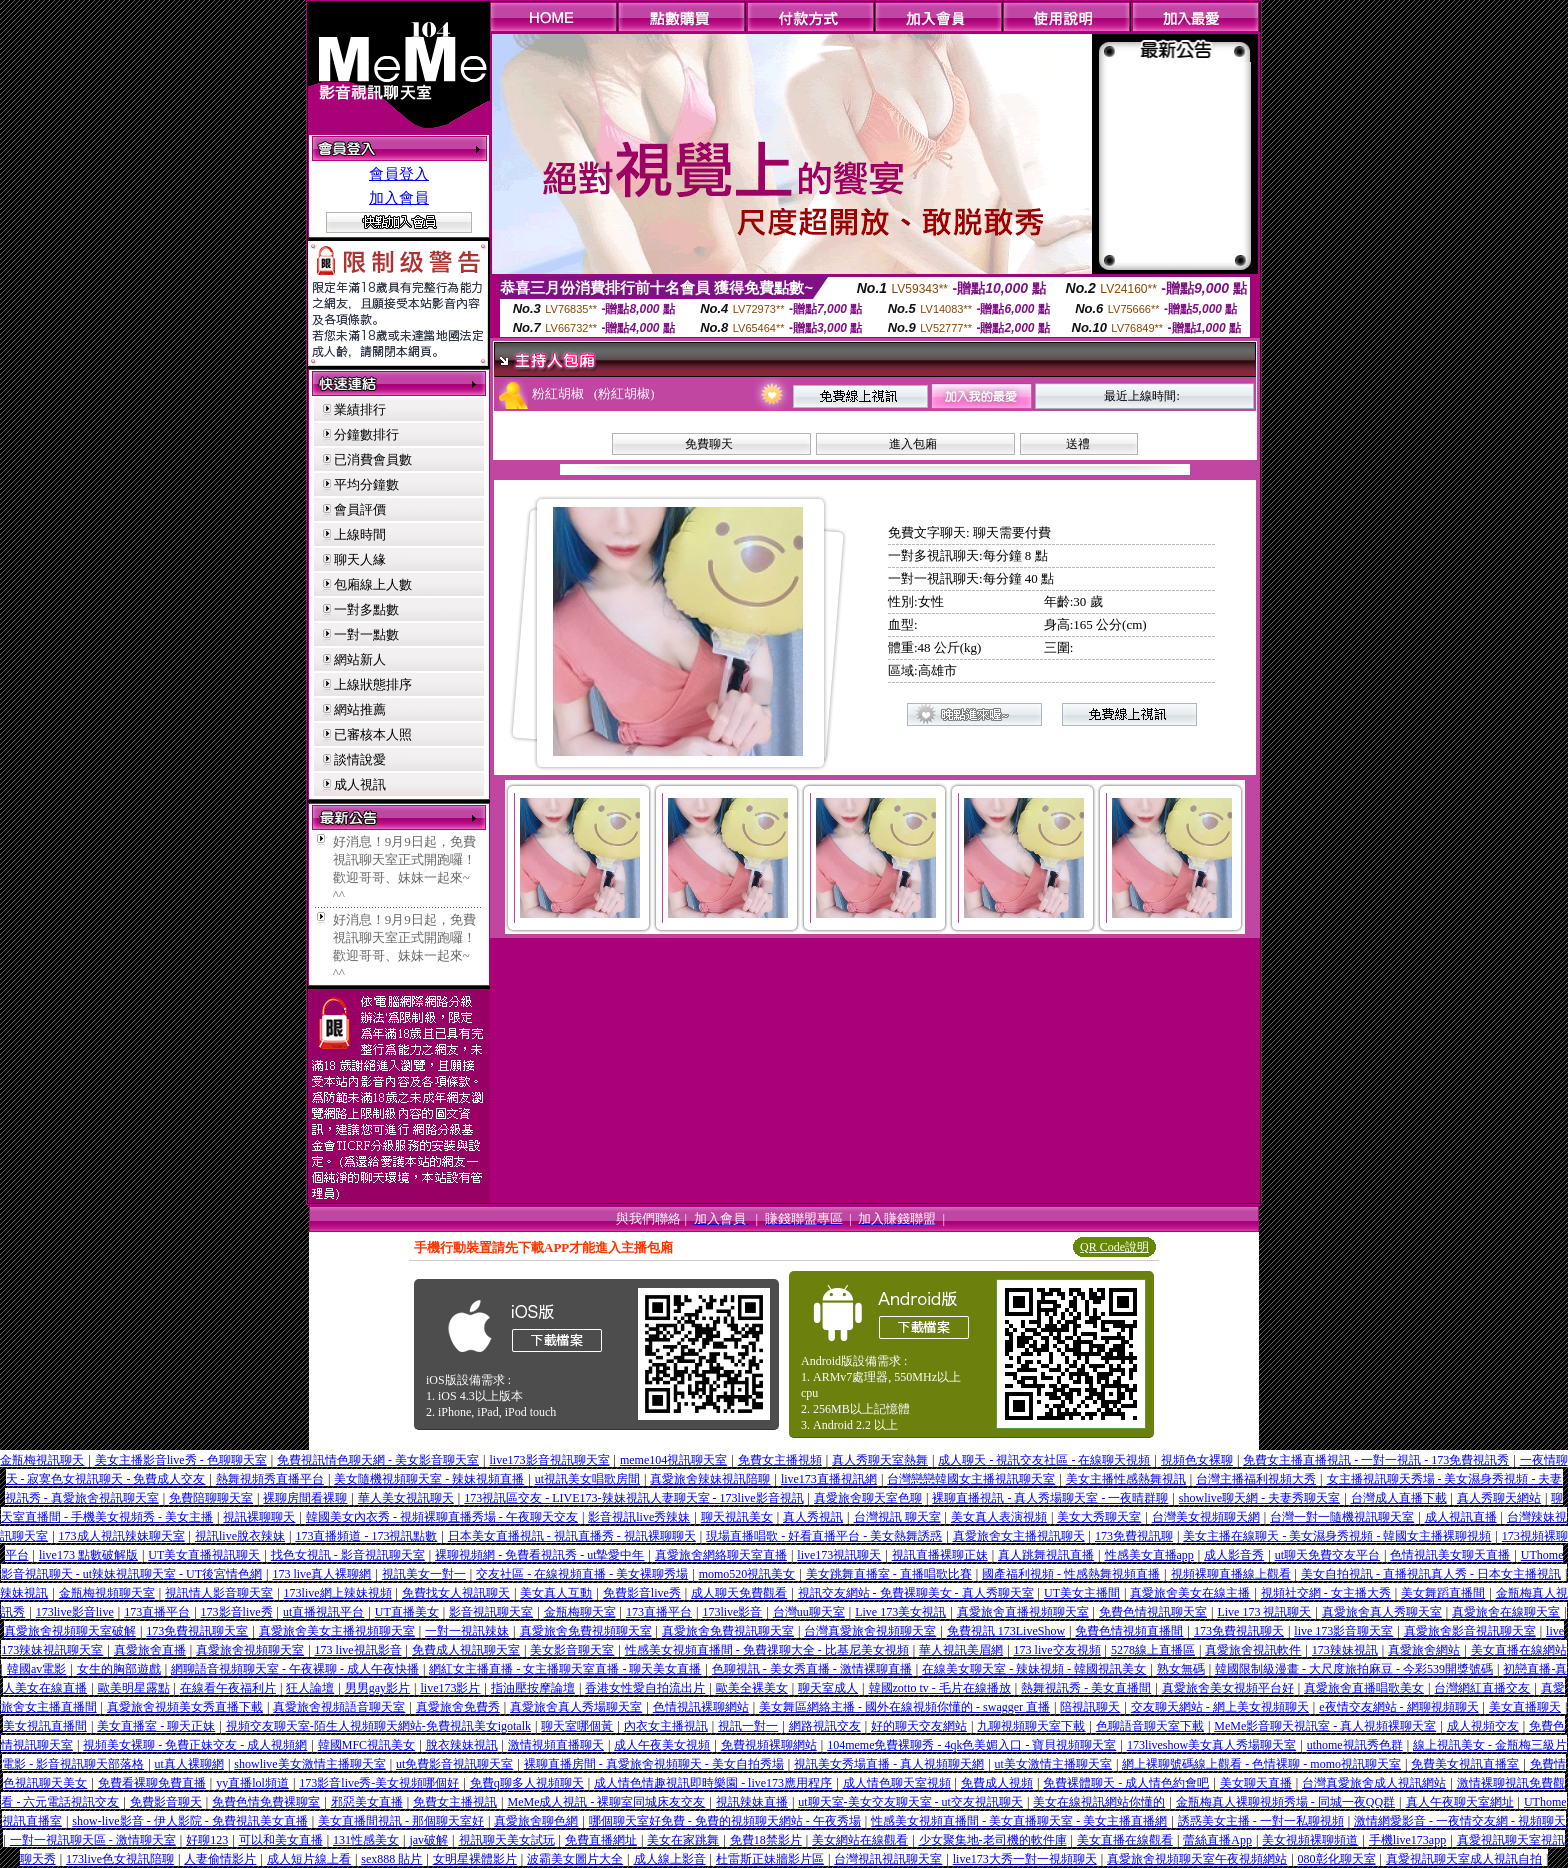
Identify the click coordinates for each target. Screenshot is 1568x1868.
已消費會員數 (373, 459)
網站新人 (360, 659)
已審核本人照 (373, 734)
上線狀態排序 (373, 684)
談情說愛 (360, 759)
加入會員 (399, 198)
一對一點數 (366, 634)
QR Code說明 (1114, 1247)
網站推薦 (360, 709)
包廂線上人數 (373, 584)
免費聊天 (709, 444)
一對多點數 (366, 609)
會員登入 (399, 174)
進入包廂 (913, 444)
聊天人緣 (360, 559)
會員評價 (360, 509)
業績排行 (360, 409)
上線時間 (360, 534)
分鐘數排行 (366, 434)
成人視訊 (360, 784)
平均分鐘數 (366, 484)
